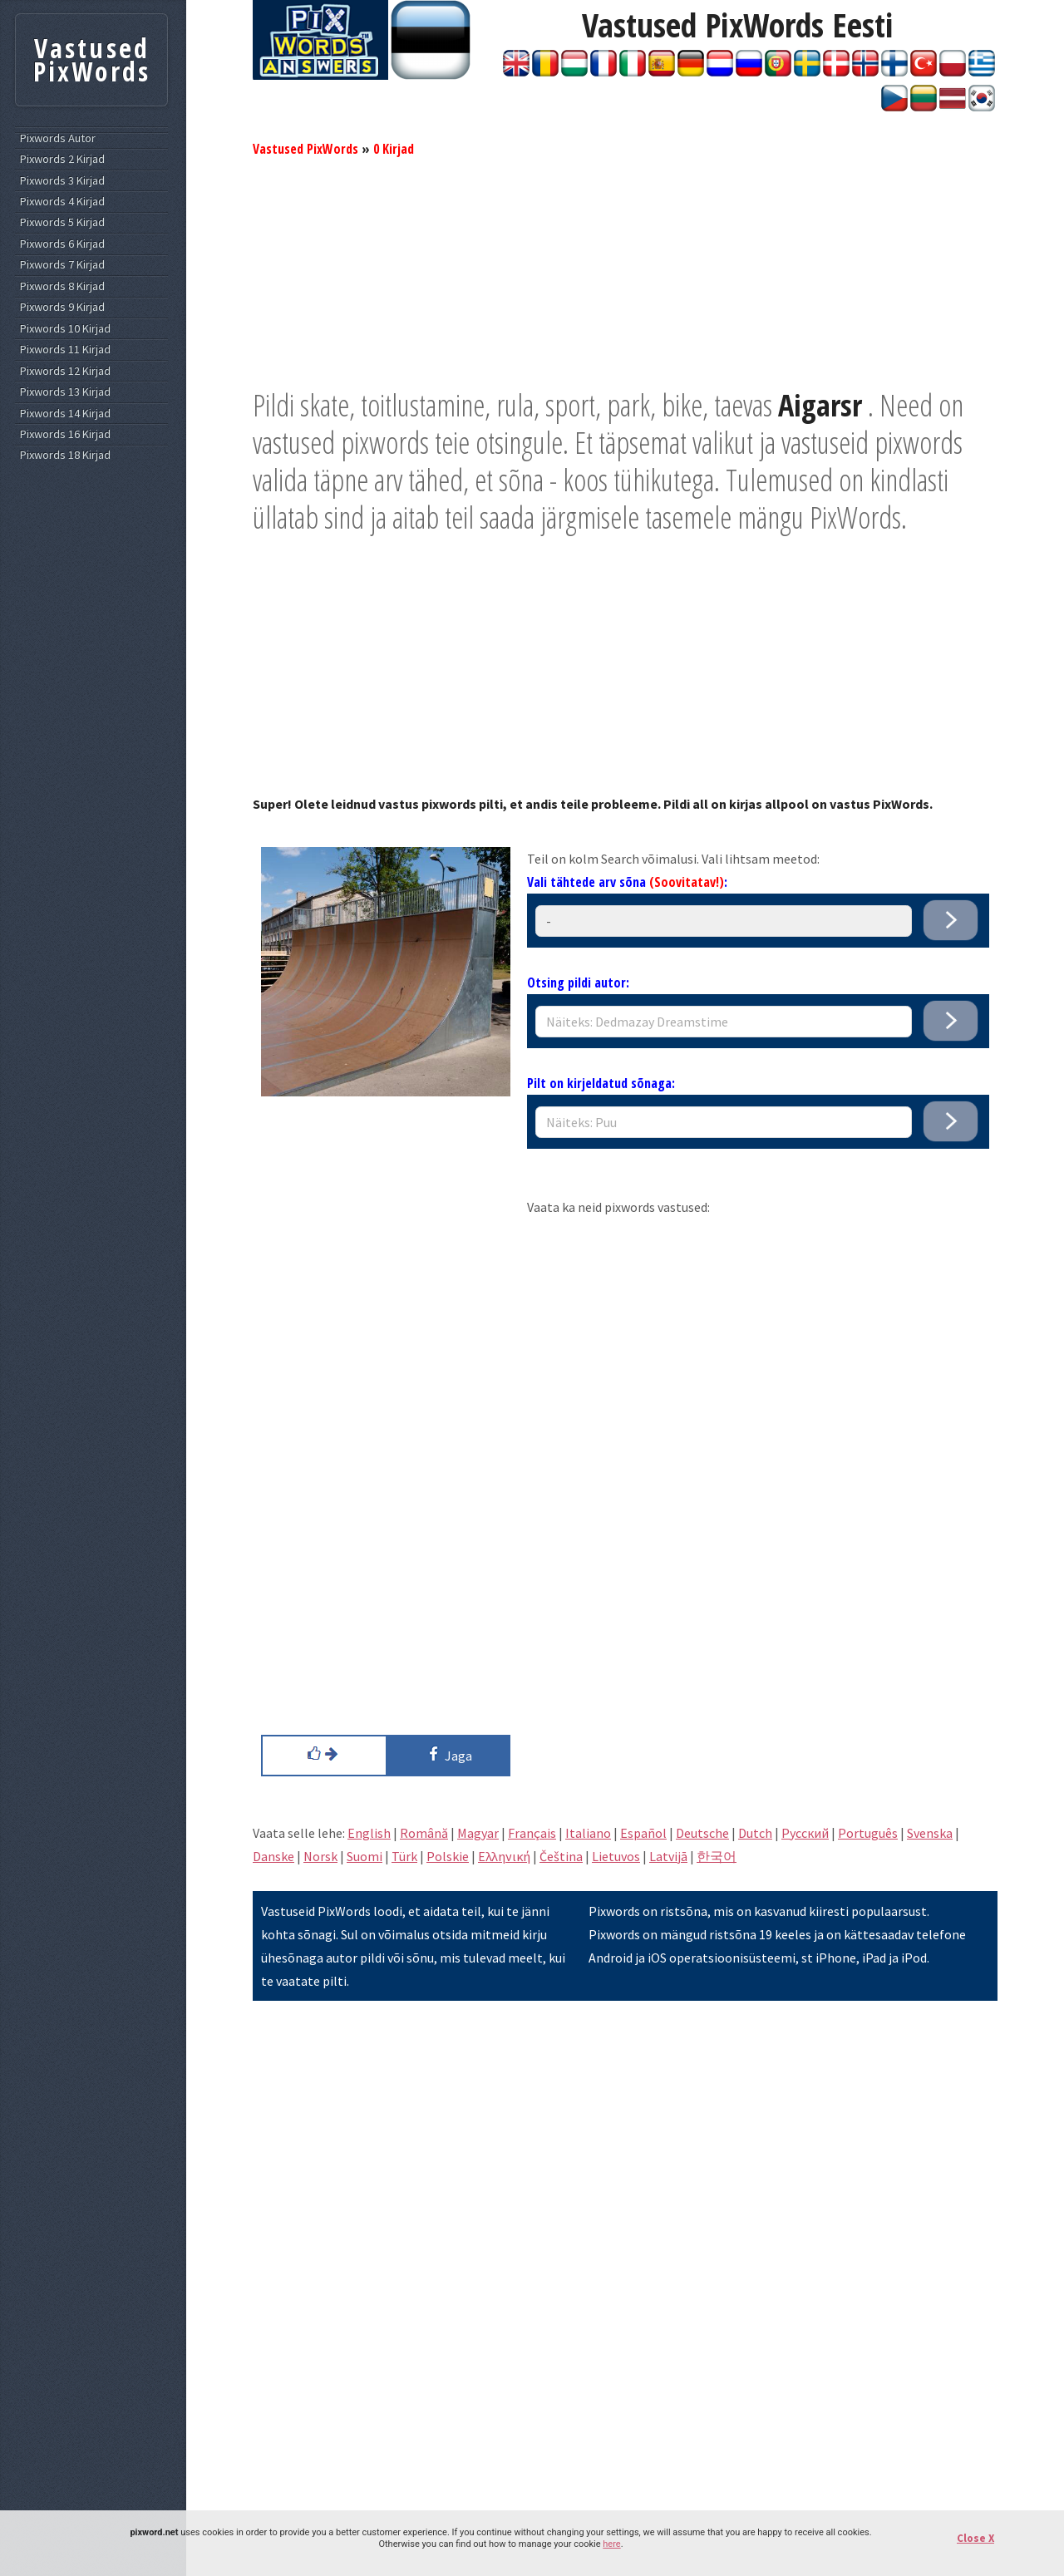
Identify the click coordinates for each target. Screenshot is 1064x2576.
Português (868, 1833)
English (369, 1833)
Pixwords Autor (58, 138)
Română (424, 1833)
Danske (273, 1856)
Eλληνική (504, 1856)
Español (643, 1833)
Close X (975, 2538)
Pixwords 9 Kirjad (62, 307)
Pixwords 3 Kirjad (62, 180)
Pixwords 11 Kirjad (65, 349)
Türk (404, 1856)
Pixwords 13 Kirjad (65, 392)
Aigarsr (820, 405)
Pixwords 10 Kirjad (65, 328)
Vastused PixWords (305, 149)
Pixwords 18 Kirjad (65, 455)
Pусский (805, 1833)
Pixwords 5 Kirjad (62, 222)
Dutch (755, 1833)
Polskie (447, 1856)
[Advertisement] (625, 270)
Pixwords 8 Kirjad (62, 286)
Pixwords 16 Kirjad (65, 434)
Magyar (478, 1833)
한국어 (716, 1856)
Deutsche (702, 1833)
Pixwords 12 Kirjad (65, 371)
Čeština (561, 1856)
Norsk (320, 1856)
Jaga (447, 1754)
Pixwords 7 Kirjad (62, 264)
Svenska (930, 1833)
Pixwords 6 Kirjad (62, 244)
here (611, 2544)
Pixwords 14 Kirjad (65, 413)
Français (532, 1833)
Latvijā (668, 1856)
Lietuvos (616, 1856)
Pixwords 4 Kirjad (62, 201)
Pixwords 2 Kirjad (62, 159)
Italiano (588, 1833)
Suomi (364, 1856)
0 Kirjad (393, 149)
